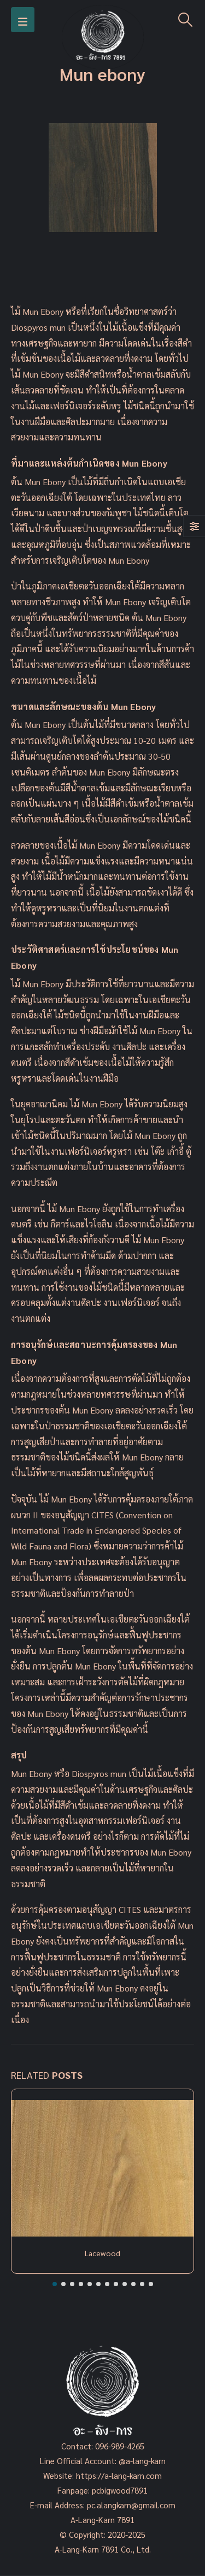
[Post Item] (102, 2168)
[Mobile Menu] (22, 19)
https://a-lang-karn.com (119, 2475)
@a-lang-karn (142, 2460)
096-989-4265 (119, 2446)
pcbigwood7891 (120, 2490)
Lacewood (103, 2253)
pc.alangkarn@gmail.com (130, 2505)
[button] (54, 2284)
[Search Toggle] (185, 20)
